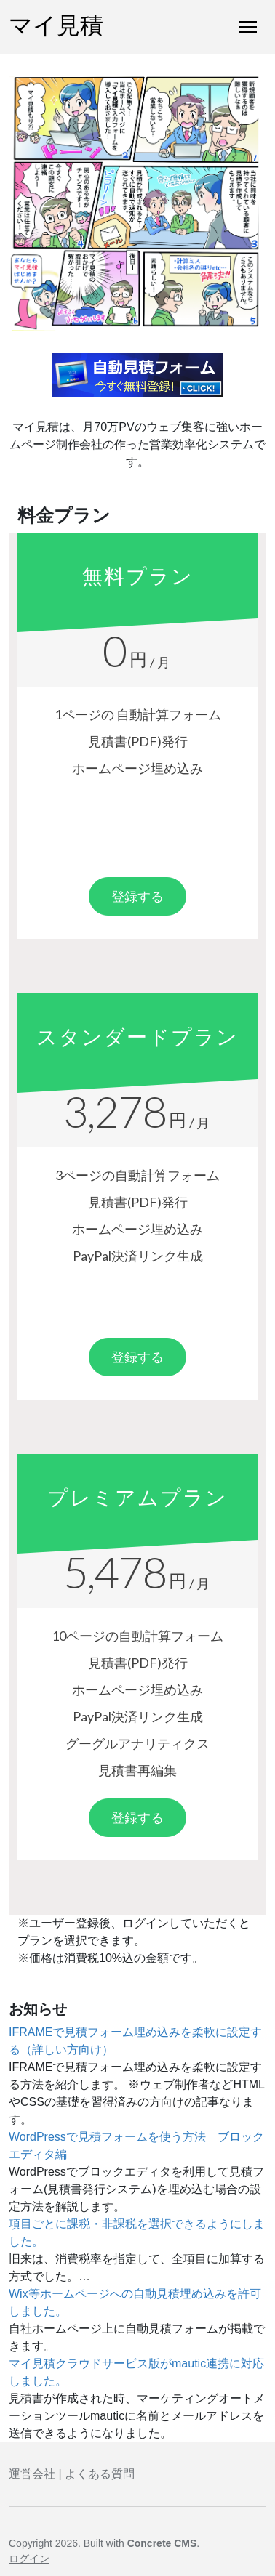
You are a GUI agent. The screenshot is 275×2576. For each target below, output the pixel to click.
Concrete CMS (162, 2543)
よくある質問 (100, 2474)
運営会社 (32, 2474)
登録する (137, 896)
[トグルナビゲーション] (247, 26)
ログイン (29, 2558)
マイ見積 (56, 26)
